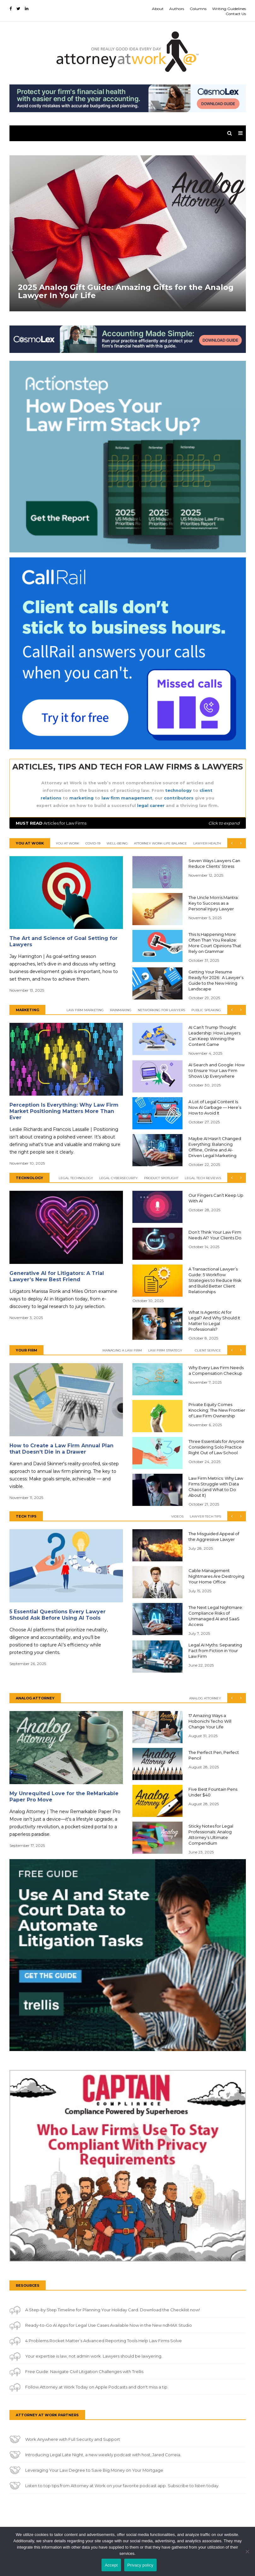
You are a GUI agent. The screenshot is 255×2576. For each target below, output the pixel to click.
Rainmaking (120, 1010)
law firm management (126, 797)
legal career (151, 805)
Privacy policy (140, 2565)
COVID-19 (92, 843)
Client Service (208, 1350)
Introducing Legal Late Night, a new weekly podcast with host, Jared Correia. (103, 2454)
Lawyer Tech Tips (205, 1516)
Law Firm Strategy (165, 1350)
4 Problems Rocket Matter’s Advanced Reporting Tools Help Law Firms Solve (103, 2340)
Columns (198, 8)
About (158, 8)
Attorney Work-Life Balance (160, 843)
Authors (176, 8)
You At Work (67, 843)
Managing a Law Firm (122, 1350)
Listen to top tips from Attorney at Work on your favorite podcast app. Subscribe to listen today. (122, 2485)
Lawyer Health (207, 843)
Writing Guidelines (229, 8)
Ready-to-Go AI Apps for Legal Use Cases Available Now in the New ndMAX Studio (108, 2325)
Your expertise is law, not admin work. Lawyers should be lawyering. (93, 2356)
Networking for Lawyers (161, 1010)
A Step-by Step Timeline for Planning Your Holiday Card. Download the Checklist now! (112, 2309)
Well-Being (117, 843)
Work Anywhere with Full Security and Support (72, 2439)
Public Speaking (206, 1010)
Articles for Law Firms (128, 823)
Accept (111, 2565)
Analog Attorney (205, 1698)
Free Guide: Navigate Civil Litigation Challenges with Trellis (84, 2371)
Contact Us (236, 13)
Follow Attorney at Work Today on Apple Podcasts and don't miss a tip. (96, 2386)
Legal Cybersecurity (118, 1178)
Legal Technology (76, 1178)
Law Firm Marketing (85, 1010)
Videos (177, 1516)
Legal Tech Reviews (203, 1178)
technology (178, 790)
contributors (179, 797)
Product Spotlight (161, 1178)
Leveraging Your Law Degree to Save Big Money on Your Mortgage (94, 2470)
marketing (81, 797)
